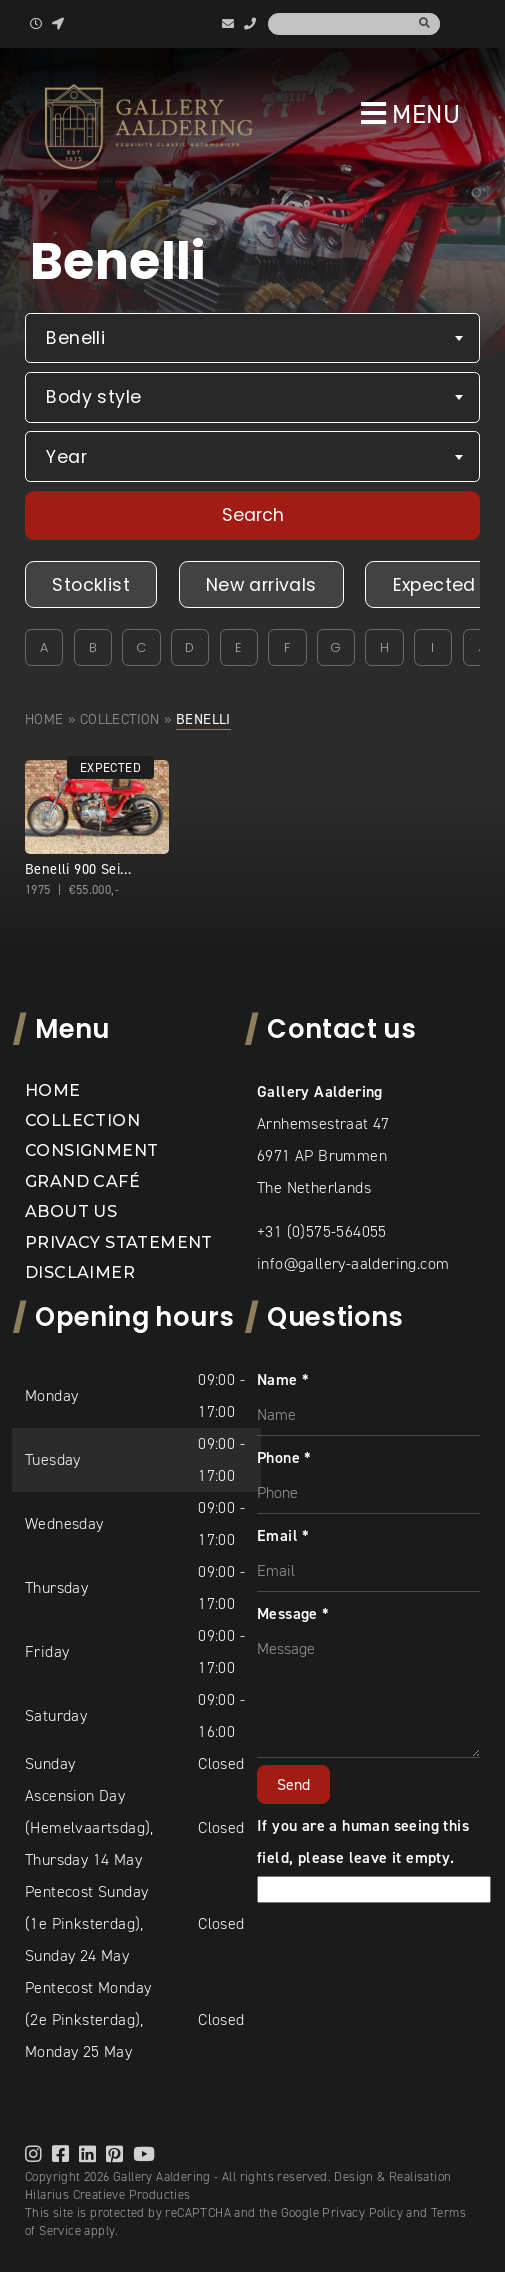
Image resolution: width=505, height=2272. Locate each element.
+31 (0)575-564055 (322, 1231)
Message (293, 1613)
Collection (120, 719)
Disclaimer (80, 1272)
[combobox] (252, 338)
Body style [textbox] (93, 397)
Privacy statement (119, 1242)
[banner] (149, 126)
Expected (434, 585)
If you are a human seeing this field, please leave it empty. (374, 1857)
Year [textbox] (66, 457)
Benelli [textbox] (75, 338)
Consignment (91, 1150)
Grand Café (82, 1181)
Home (44, 719)
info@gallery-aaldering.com (353, 1263)
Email (283, 1535)
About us (71, 1211)
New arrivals (261, 585)
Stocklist (91, 585)
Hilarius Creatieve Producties (108, 2194)
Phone (284, 1457)
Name (283, 1379)
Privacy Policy (362, 2212)
